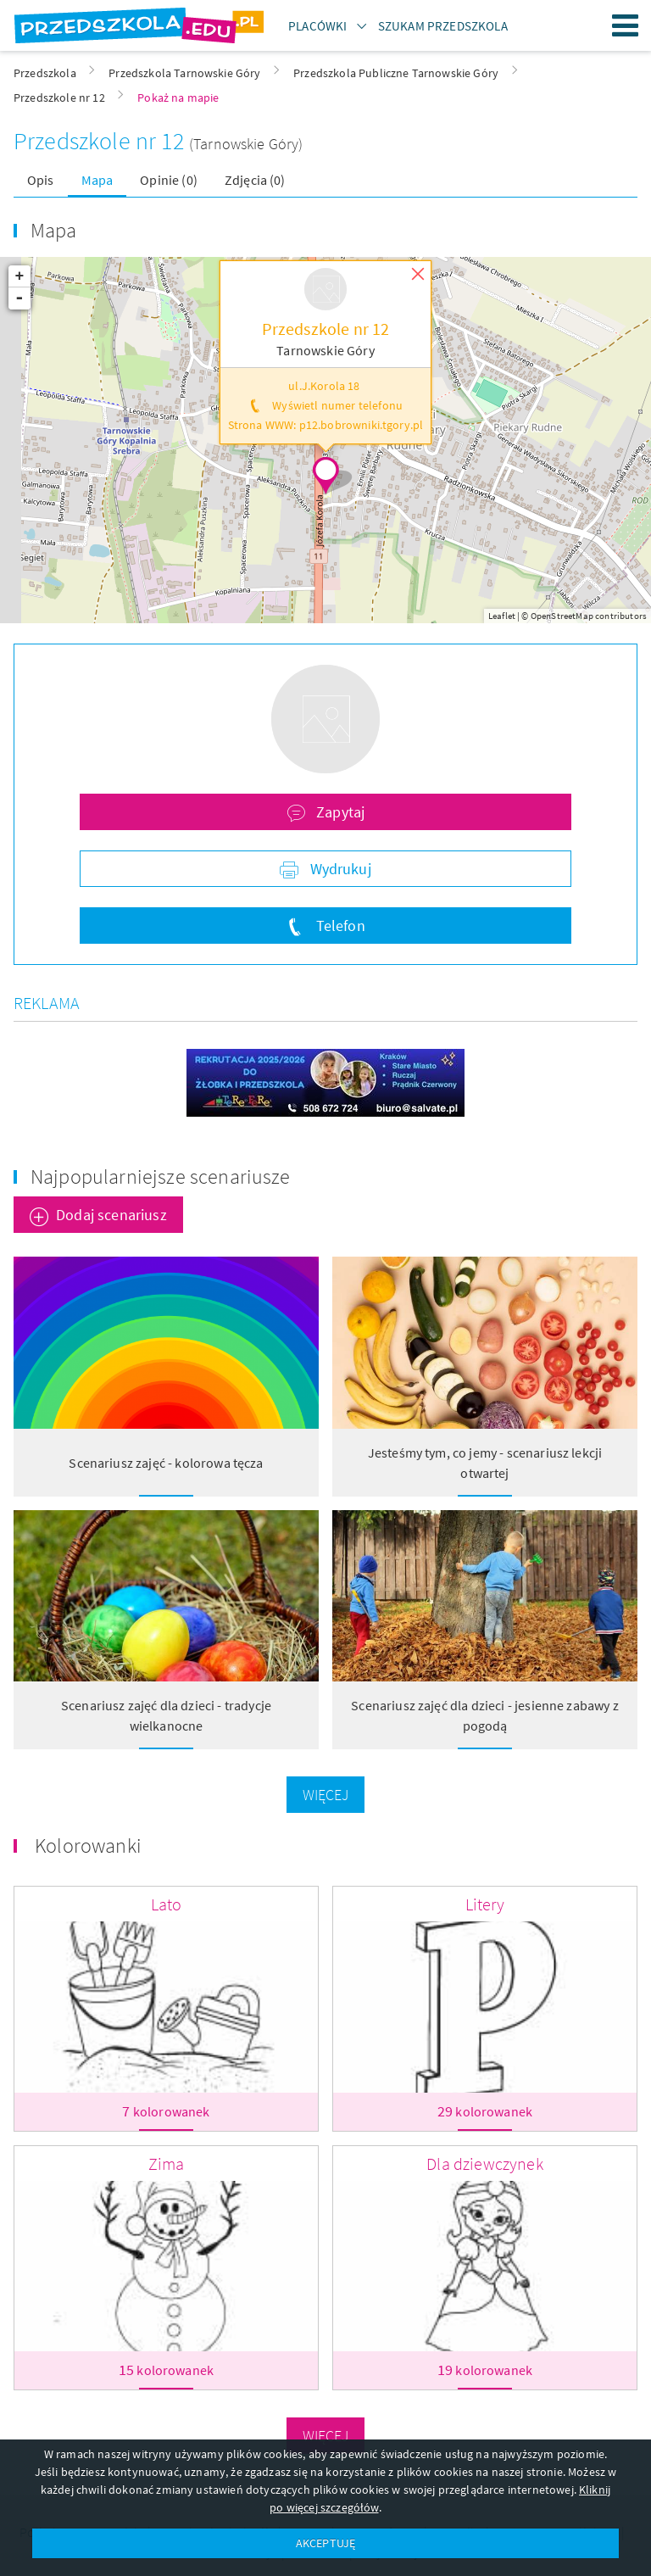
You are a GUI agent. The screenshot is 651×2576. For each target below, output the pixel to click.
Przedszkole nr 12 (101, 140)
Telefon (338, 925)
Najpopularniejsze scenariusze (161, 1176)
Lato (166, 1904)
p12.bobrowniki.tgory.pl (361, 425)
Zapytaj (338, 812)
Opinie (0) (169, 179)
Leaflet (501, 616)
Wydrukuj (338, 868)
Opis (40, 179)
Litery (485, 1904)
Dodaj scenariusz (111, 1214)
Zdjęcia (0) (255, 179)
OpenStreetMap (562, 616)
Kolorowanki (88, 1845)
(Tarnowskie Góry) (246, 143)
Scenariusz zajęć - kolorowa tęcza (166, 1462)
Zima (166, 2163)
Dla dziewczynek (484, 2163)
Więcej (326, 1794)
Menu (625, 25)
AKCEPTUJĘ (325, 2543)
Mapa (97, 179)
